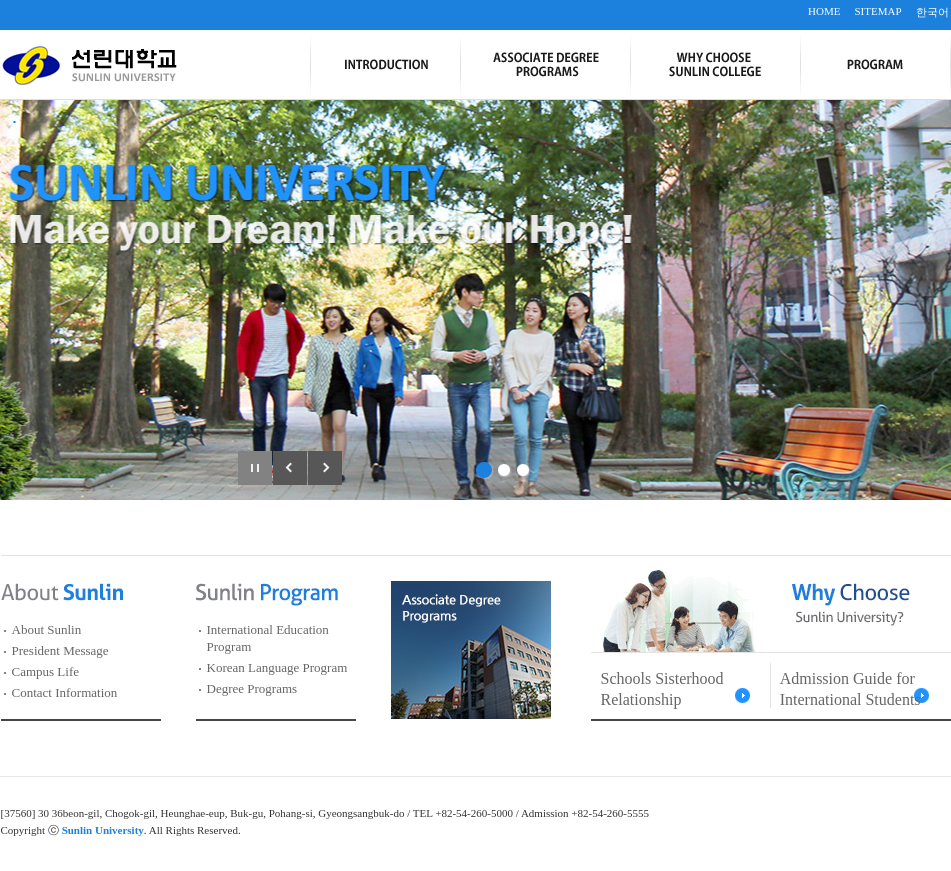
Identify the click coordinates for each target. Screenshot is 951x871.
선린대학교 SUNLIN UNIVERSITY (89, 65)
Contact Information (65, 692)
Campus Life (46, 671)
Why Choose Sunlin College (715, 65)
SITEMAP (877, 11)
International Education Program (268, 638)
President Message (60, 650)
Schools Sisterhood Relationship (662, 689)
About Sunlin (47, 629)
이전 (290, 468)
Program (875, 65)
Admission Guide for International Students (850, 689)
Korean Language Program (277, 667)
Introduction (385, 65)
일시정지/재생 (255, 468)
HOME (824, 11)
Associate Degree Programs (545, 65)
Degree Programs (252, 688)
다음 (325, 468)
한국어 (932, 12)
